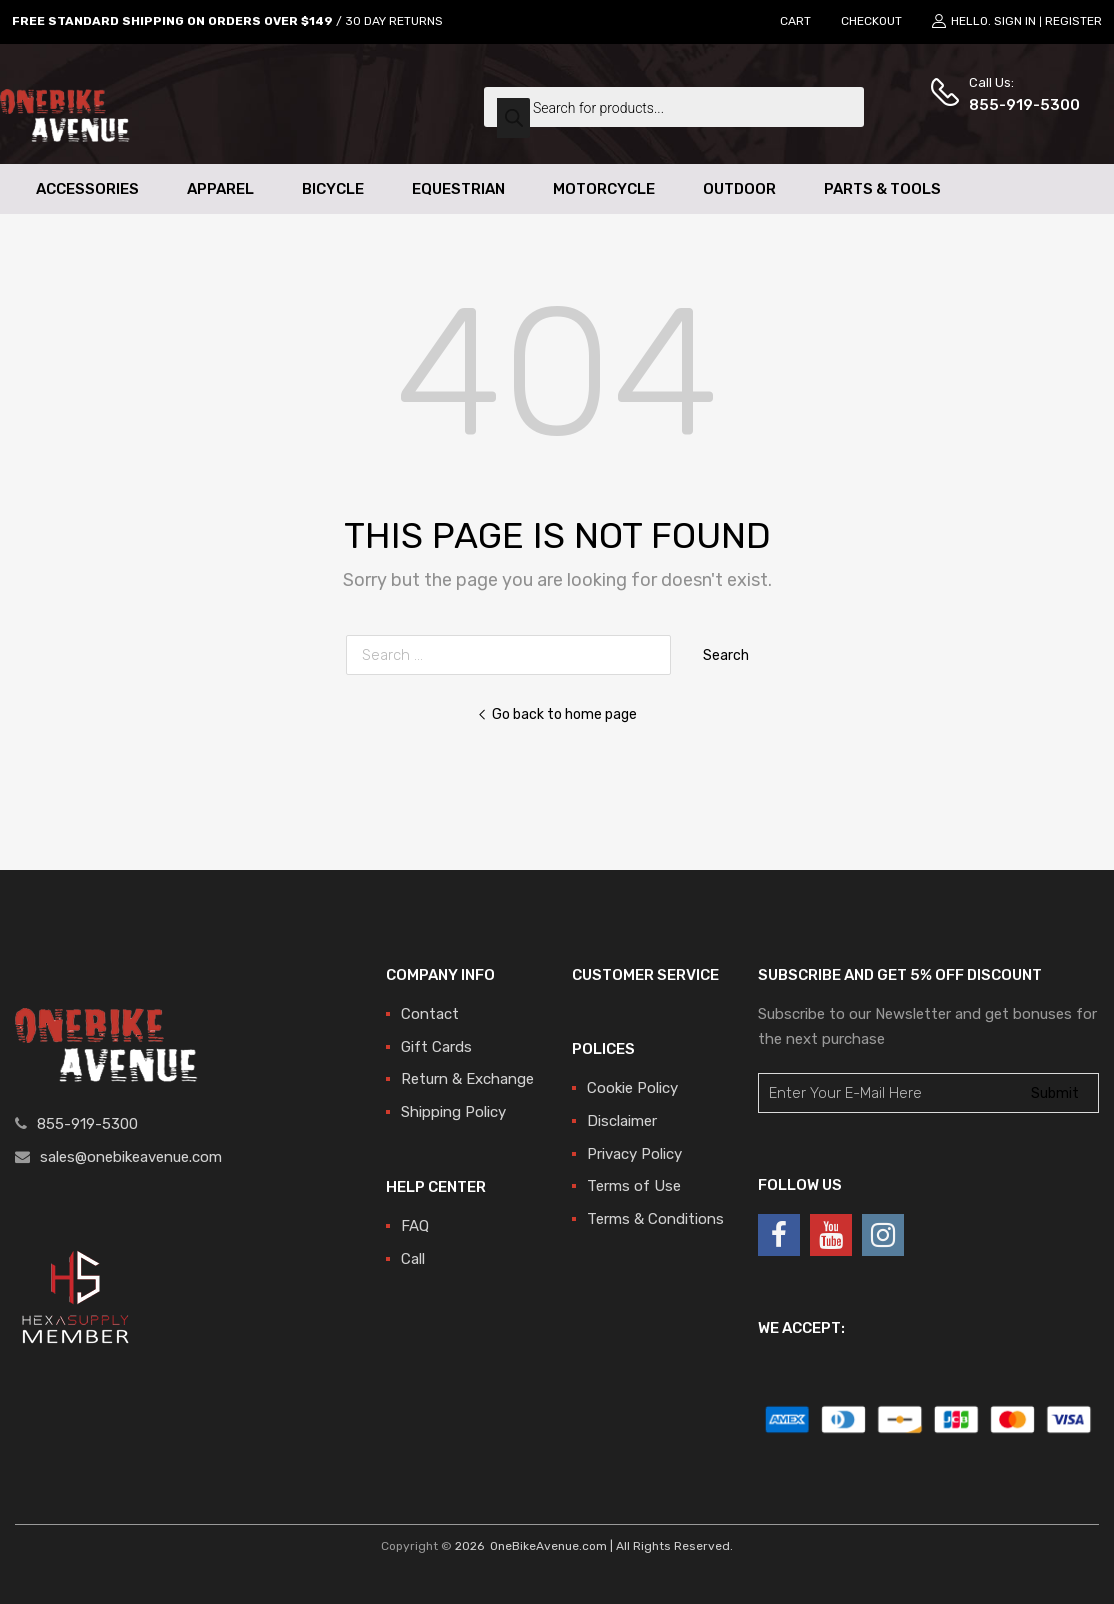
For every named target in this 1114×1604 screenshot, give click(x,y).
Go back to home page (557, 714)
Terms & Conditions (655, 1219)
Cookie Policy (632, 1088)
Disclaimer (622, 1121)
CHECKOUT (871, 21)
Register (1073, 21)
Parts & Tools (882, 189)
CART (795, 21)
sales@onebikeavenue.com (131, 1157)
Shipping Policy (453, 1112)
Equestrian (458, 189)
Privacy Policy (634, 1154)
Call (413, 1259)
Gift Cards (436, 1047)
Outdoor (739, 189)
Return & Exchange (467, 1079)
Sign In (1015, 21)
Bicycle (333, 189)
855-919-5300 (1018, 105)
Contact (430, 1014)
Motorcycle (604, 189)
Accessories (87, 189)
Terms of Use (634, 1186)
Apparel (220, 189)
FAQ (415, 1226)
